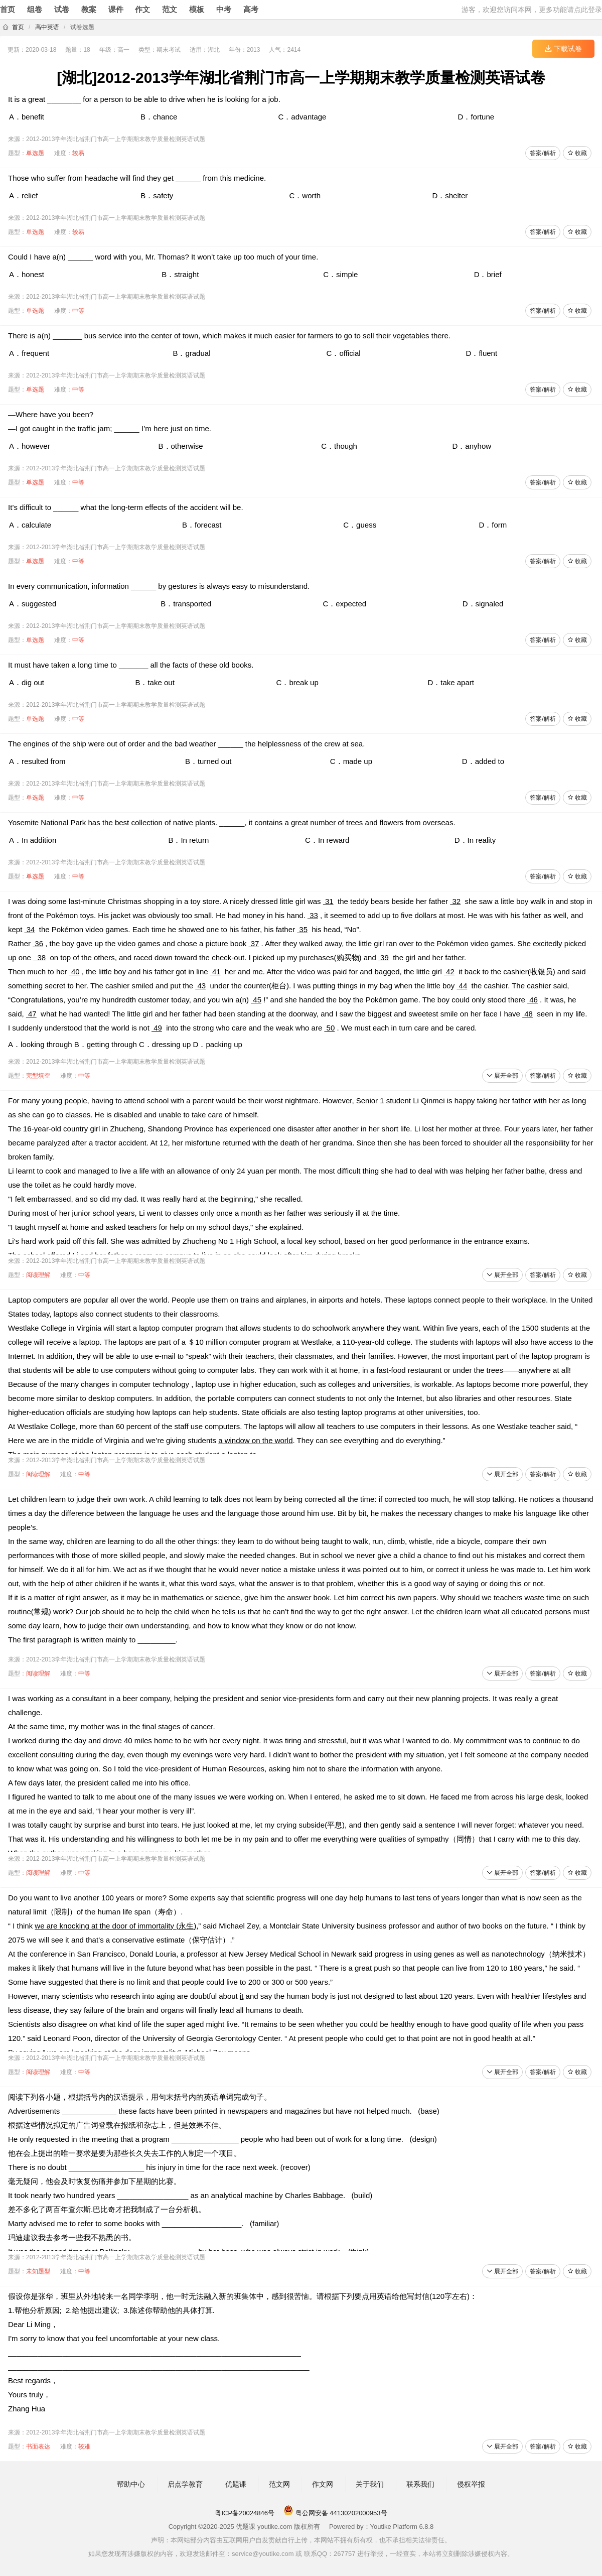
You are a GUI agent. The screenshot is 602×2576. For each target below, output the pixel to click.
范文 (169, 9)
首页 (7, 9)
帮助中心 (131, 2484)
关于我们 (370, 2484)
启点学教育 (185, 2484)
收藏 (577, 153)
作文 (142, 9)
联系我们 (420, 2484)
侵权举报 (471, 2484)
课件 (115, 9)
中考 (223, 9)
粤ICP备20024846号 (244, 2513)
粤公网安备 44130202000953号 (335, 2513)
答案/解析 (542, 153)
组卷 (34, 9)
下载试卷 (563, 49)
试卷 (61, 9)
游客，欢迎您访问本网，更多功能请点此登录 (532, 10)
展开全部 (502, 1075)
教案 (88, 9)
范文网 (279, 2484)
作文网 (322, 2484)
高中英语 (47, 27)
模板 (196, 9)
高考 (250, 9)
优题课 (235, 2484)
